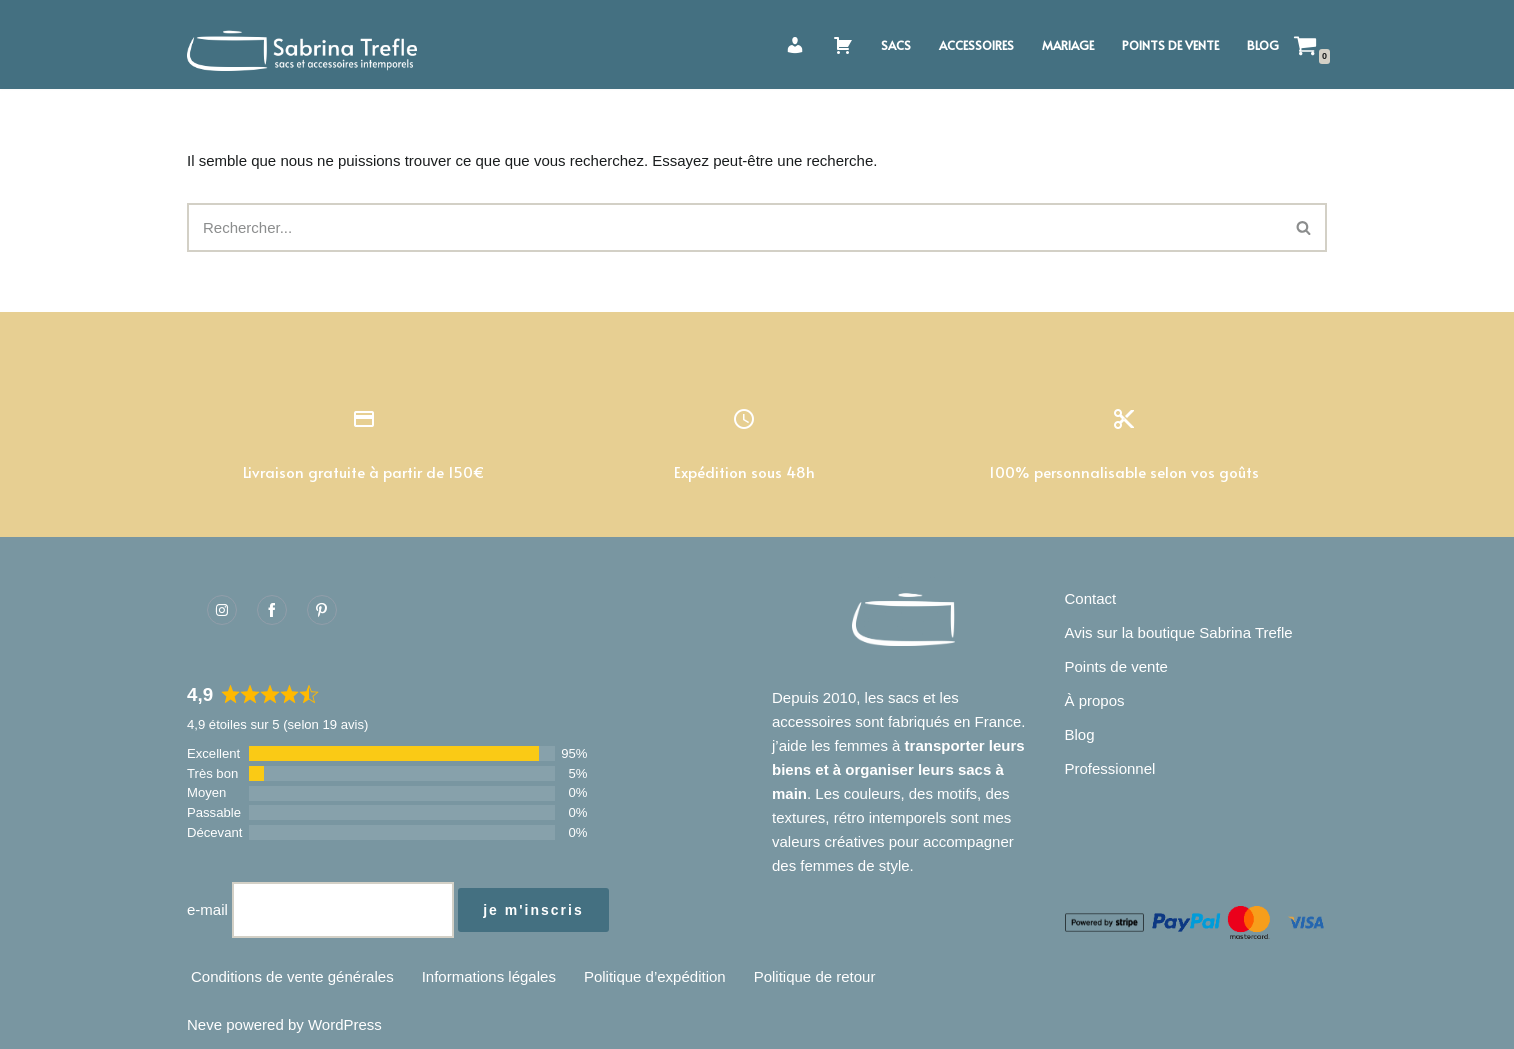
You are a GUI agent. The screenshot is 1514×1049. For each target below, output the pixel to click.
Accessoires (976, 45)
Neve (204, 1024)
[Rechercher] (734, 227)
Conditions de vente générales (292, 976)
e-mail (207, 909)
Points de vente (1170, 45)
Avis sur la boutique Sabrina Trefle (1179, 632)
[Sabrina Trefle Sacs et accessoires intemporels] (307, 44)
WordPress (345, 1024)
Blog (1263, 45)
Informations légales (489, 976)
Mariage (1068, 45)
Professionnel (1110, 768)
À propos (1095, 700)
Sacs (896, 45)
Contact (1091, 598)
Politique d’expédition (655, 976)
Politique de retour (815, 976)
